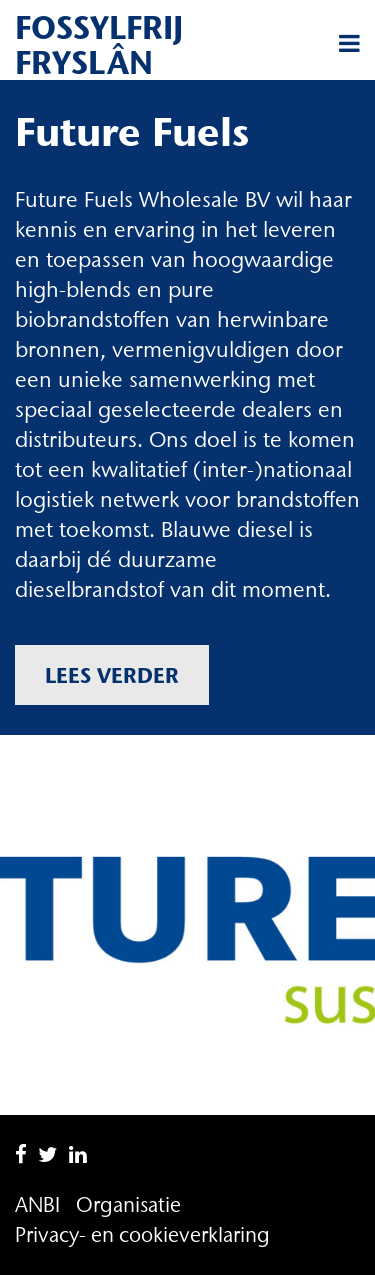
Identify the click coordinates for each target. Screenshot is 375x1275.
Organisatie (128, 1204)
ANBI (37, 1204)
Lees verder (112, 675)
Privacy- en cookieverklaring (142, 1234)
